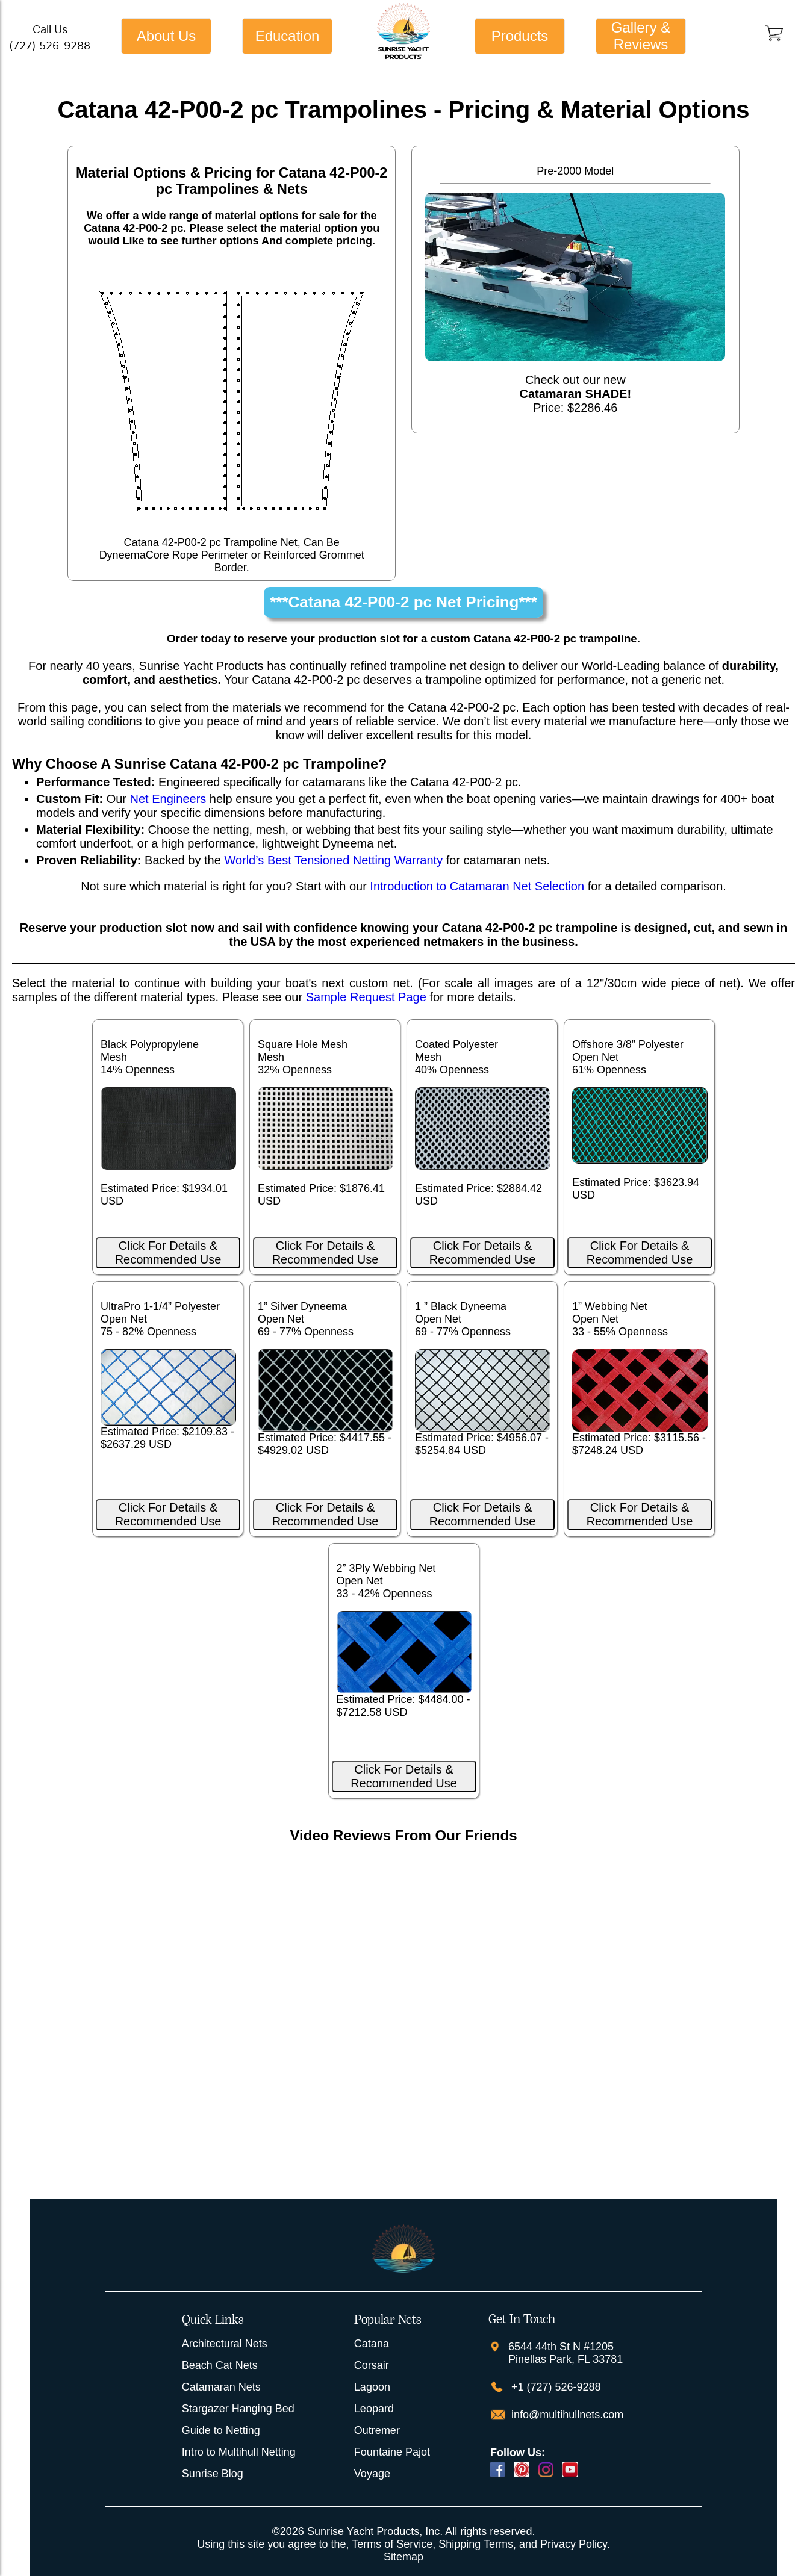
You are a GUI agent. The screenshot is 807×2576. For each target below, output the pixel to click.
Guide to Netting (221, 2430)
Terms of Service (392, 2544)
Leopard (374, 2409)
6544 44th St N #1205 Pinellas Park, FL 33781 (565, 2353)
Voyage (372, 2474)
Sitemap (403, 2557)
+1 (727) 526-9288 (554, 2387)
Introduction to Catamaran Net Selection (477, 886)
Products (520, 36)
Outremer (377, 2430)
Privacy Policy (573, 2544)
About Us (166, 36)
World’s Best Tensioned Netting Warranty (333, 860)
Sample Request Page (366, 997)
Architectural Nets (224, 2344)
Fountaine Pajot (392, 2452)
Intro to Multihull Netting (239, 2452)
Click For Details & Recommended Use (168, 1252)
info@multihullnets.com (565, 2415)
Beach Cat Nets (220, 2365)
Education (287, 36)
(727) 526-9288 (49, 45)
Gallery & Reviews (641, 35)
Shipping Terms (475, 2544)
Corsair (371, 2365)
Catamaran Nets (221, 2387)
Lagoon (372, 2387)
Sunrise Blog (212, 2474)
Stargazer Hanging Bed (238, 2409)
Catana (371, 2344)
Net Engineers (168, 798)
